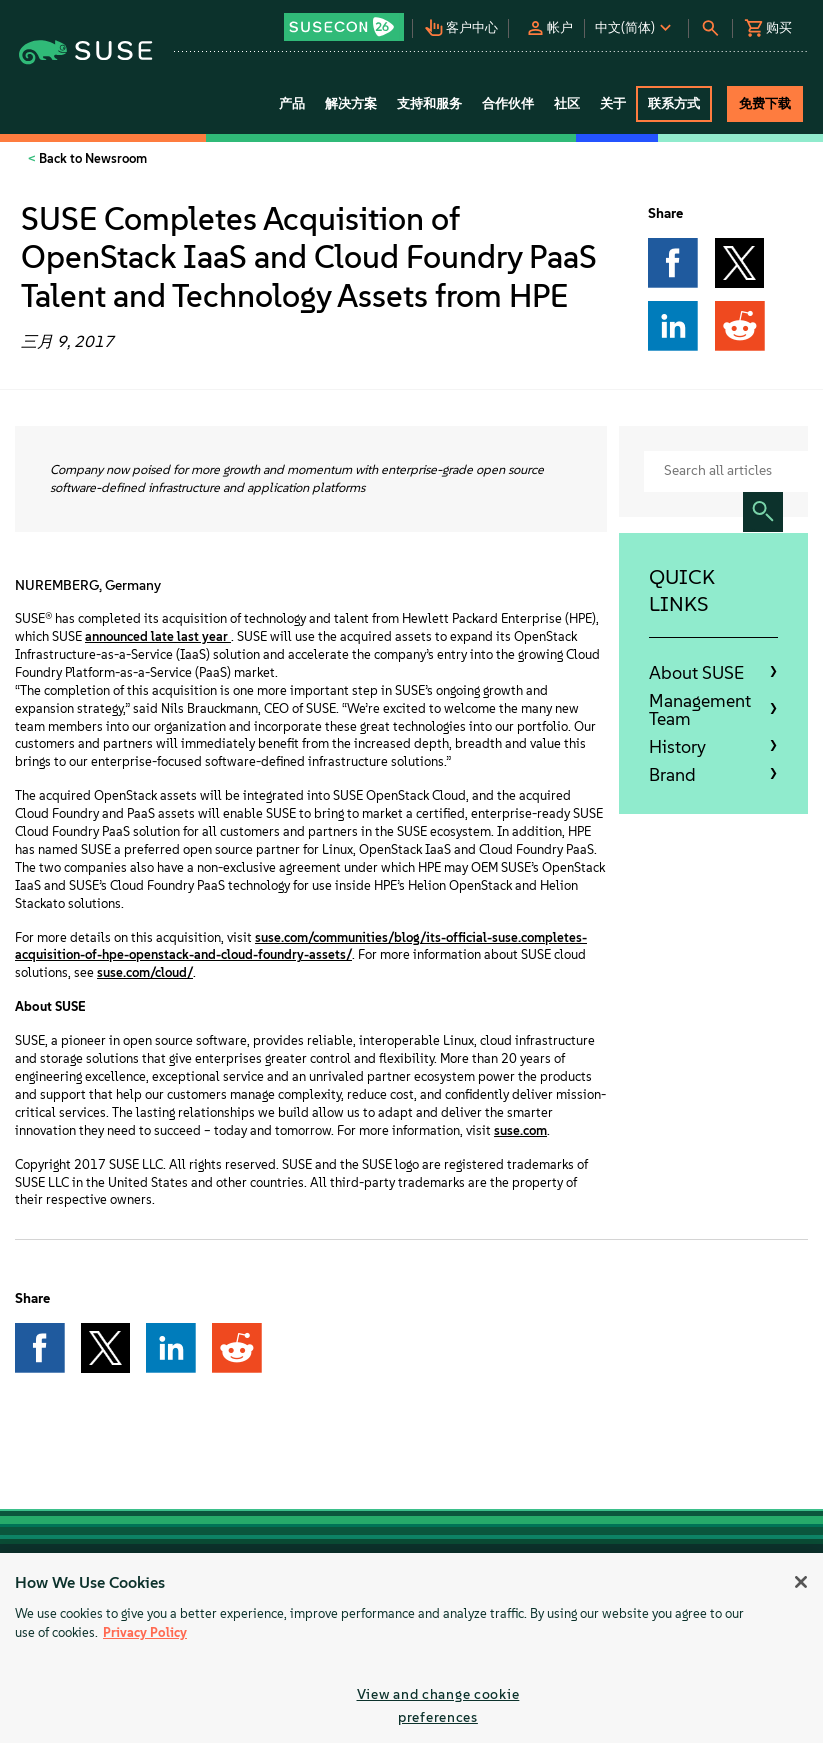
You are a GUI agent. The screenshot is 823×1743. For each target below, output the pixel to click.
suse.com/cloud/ (145, 972)
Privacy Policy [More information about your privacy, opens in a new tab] (145, 1632)
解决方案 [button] (351, 103)
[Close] (801, 1582)
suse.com (520, 1130)
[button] (346, 20)
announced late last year (158, 636)
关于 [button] (613, 103)
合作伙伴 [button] (508, 103)
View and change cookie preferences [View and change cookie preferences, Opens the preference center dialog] (438, 1705)
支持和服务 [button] (429, 103)
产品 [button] (292, 103)
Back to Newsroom (91, 158)
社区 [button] (567, 103)
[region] (411, 1648)
